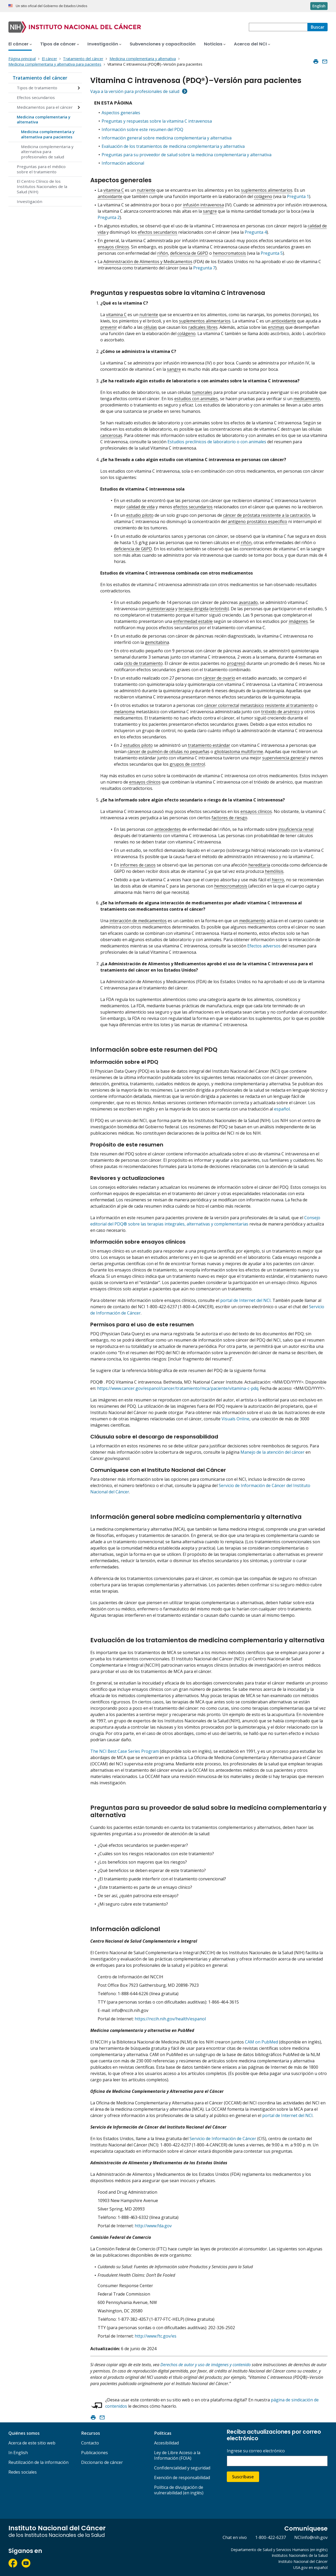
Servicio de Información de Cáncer (223, 2138)
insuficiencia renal (295, 829)
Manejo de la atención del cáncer (272, 1452)
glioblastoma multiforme (238, 751)
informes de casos (138, 865)
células (150, 327)
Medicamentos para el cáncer (45, 107)
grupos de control (187, 764)
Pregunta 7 (204, 268)
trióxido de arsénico (280, 712)
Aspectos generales (121, 113)
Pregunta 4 (256, 232)
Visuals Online (235, 1419)
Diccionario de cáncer (102, 2462)
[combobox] (278, 27)
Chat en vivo (235, 2537)
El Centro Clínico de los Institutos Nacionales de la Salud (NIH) (42, 186)
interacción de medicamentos (138, 921)
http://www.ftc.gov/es (155, 2336)
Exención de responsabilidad (182, 2477)
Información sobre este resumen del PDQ (142, 129)
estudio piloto (140, 515)
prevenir (108, 327)
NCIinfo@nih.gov (311, 2537)
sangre (210, 211)
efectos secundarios (157, 232)
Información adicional (123, 163)
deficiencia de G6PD (189, 253)
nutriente (146, 190)
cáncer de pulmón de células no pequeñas (168, 751)
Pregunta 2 (109, 217)
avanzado (248, 602)
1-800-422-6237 (270, 2537)
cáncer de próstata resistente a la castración (266, 515)
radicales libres (203, 327)
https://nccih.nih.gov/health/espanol (170, 2019)
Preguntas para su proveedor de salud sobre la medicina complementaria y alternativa (186, 155)
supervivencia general (284, 758)
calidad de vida (141, 507)
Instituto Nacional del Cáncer (303, 2561)
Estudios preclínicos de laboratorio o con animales (216, 442)
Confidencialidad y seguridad (182, 2468)
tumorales (202, 392)
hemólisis (274, 871)
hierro (278, 880)
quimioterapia (160, 609)
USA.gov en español (310, 2567)
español (282, 1109)
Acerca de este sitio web (31, 2443)
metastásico (252, 705)
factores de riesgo (229, 818)
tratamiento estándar (209, 745)
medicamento (306, 398)
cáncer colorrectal (221, 705)
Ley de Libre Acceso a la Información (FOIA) (177, 2455)
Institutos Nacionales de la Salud (300, 2555)
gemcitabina (157, 642)
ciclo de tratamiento (143, 663)
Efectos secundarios (36, 97)
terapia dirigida (193, 609)
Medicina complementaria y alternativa (43, 119)
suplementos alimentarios (266, 190)
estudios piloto (138, 745)
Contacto (90, 2443)
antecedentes (167, 829)
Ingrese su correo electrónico (256, 2451)
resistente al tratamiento (289, 705)
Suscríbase (243, 2477)
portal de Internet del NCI (245, 1300)
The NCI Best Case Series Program (124, 1751)
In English (18, 2452)
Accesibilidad (166, 2443)
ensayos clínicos (113, 247)
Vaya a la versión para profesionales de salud (134, 91)
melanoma (124, 712)
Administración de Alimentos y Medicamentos (147, 261)
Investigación (29, 201)
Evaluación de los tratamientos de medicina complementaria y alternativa (173, 146)
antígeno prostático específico (257, 521)
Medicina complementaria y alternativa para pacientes (48, 134)
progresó (236, 663)
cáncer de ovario (219, 678)
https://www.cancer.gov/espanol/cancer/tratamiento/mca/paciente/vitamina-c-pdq (177, 1388)
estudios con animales (196, 398)
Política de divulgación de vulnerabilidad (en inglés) (178, 2490)
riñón (162, 253)
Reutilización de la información (38, 2462)
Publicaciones (94, 2452)
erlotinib (219, 609)
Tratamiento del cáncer (40, 78)
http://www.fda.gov (153, 2226)
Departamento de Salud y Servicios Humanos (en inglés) (279, 2549)
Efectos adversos (264, 946)
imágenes (298, 621)
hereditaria (259, 865)
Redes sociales (22, 2472)
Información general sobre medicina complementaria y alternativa (167, 138)
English (319, 5)
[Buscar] (317, 27)
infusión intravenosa (203, 205)
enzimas (276, 327)
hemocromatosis (229, 253)
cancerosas (111, 435)
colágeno (263, 196)
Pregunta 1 (298, 196)
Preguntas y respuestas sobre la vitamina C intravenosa (157, 121)
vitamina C (113, 190)
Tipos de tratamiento (37, 87)
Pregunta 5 (272, 253)
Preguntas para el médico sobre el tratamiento (41, 169)
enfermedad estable (193, 621)
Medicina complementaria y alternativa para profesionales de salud (47, 152)
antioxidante (110, 196)
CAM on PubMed (261, 2042)
